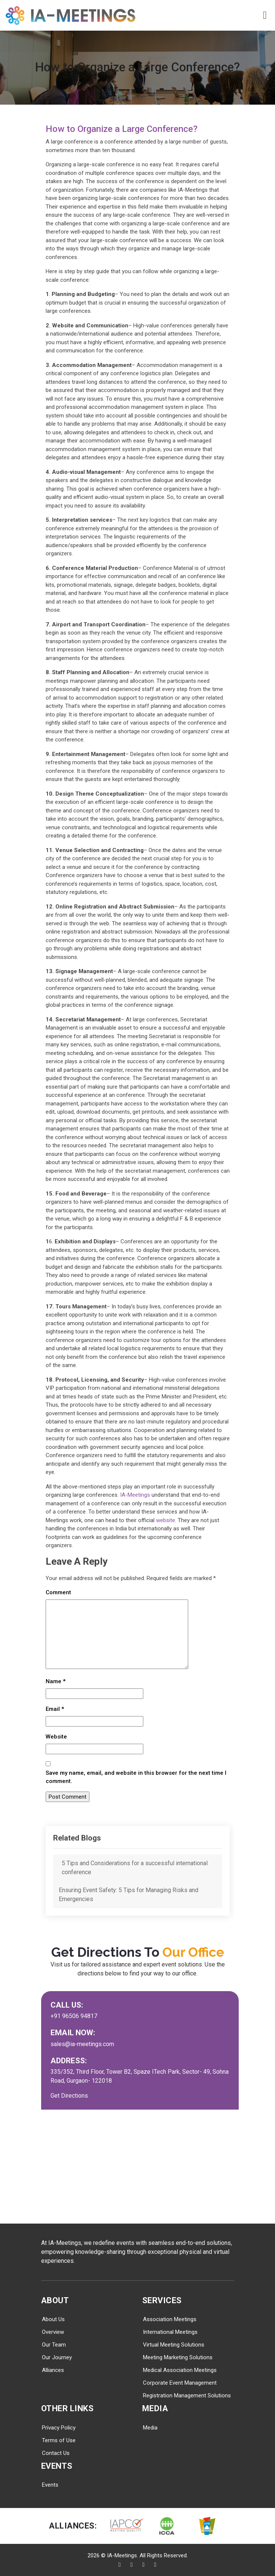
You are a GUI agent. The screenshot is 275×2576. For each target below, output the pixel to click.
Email (55, 1709)
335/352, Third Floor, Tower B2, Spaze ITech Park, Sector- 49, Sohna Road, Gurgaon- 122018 (140, 2076)
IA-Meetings (135, 1494)
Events (50, 2484)
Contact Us (56, 2453)
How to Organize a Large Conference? (135, 128)
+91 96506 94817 (74, 2016)
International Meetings (170, 2332)
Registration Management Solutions (187, 2395)
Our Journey (57, 2357)
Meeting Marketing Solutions (178, 2357)
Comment (58, 1592)
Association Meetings (169, 2319)
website (165, 1520)
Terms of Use (59, 2440)
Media (150, 2427)
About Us (53, 2319)
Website (56, 1736)
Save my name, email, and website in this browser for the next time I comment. (136, 1777)
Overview (53, 2332)
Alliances (53, 2370)
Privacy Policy (59, 2427)
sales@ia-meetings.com (82, 2044)
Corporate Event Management (180, 2382)
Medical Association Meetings (180, 2370)
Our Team (54, 2344)
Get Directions (69, 2095)
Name (55, 1681)
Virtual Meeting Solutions (173, 2344)
